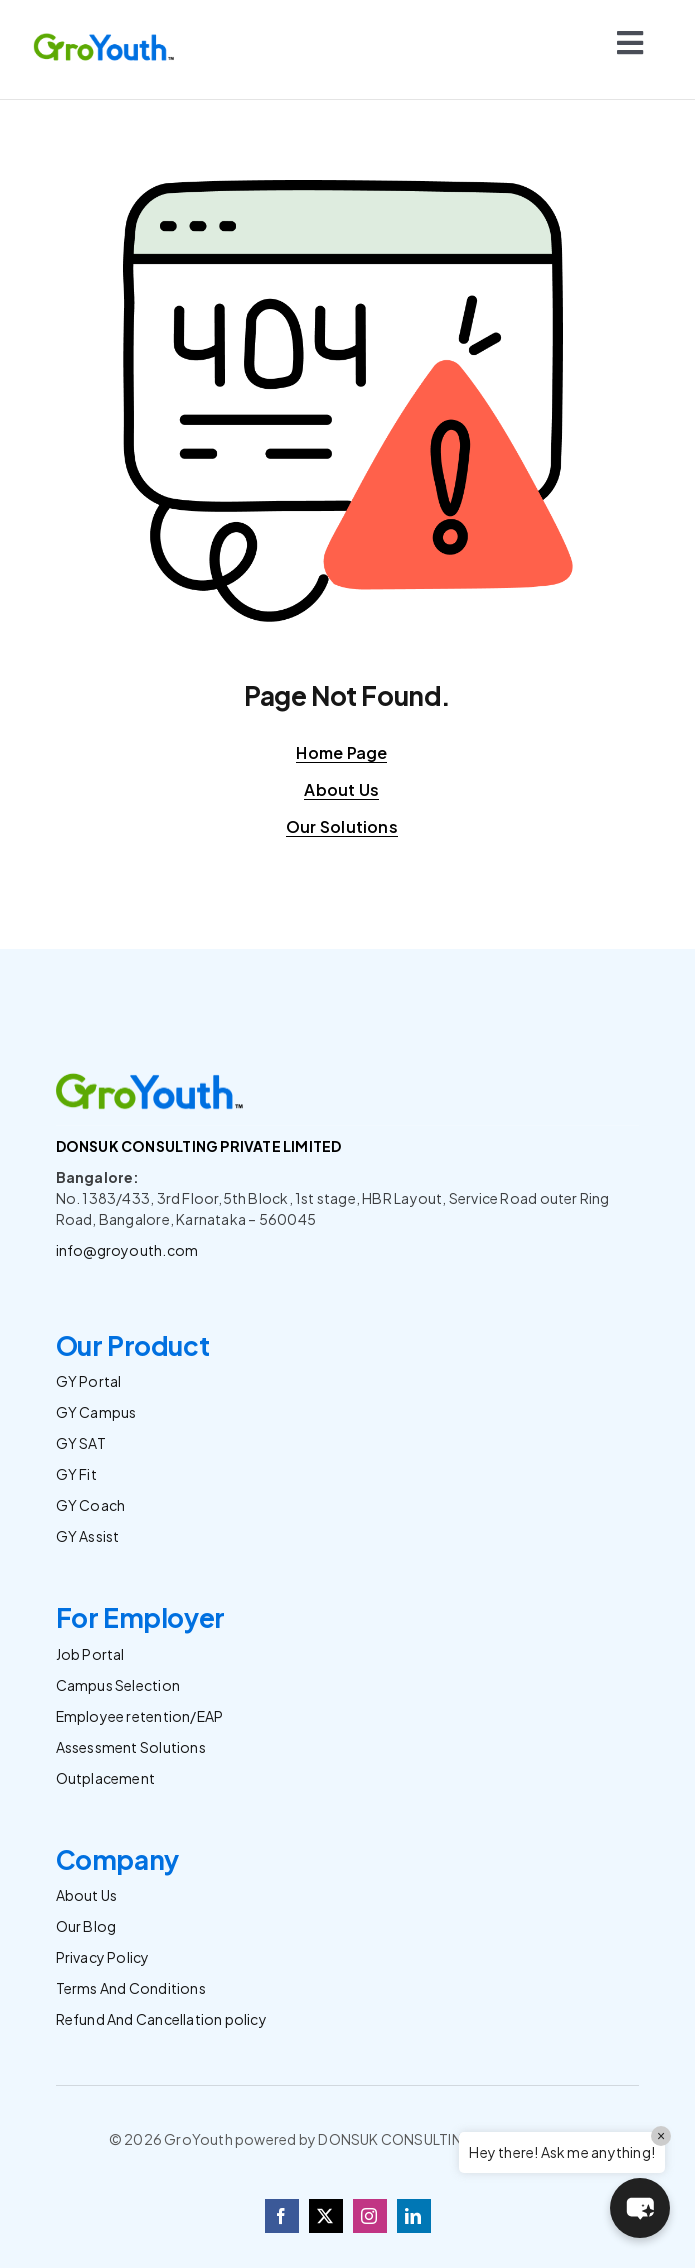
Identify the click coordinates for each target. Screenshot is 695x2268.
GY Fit (76, 1474)
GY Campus (96, 1412)
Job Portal (90, 1654)
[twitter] (326, 2216)
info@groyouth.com (127, 1250)
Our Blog (86, 1926)
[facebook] (282, 2216)
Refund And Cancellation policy (161, 2019)
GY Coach (91, 1505)
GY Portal (89, 1381)
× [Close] (661, 2136)
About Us (87, 1895)
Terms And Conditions (131, 1988)
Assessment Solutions (131, 1747)
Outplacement (106, 1778)
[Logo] (105, 37)
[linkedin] (414, 2216)
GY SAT (81, 1443)
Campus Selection (118, 1685)
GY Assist (88, 1536)
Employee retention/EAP (140, 1716)
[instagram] (370, 2216)
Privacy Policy (103, 1957)
